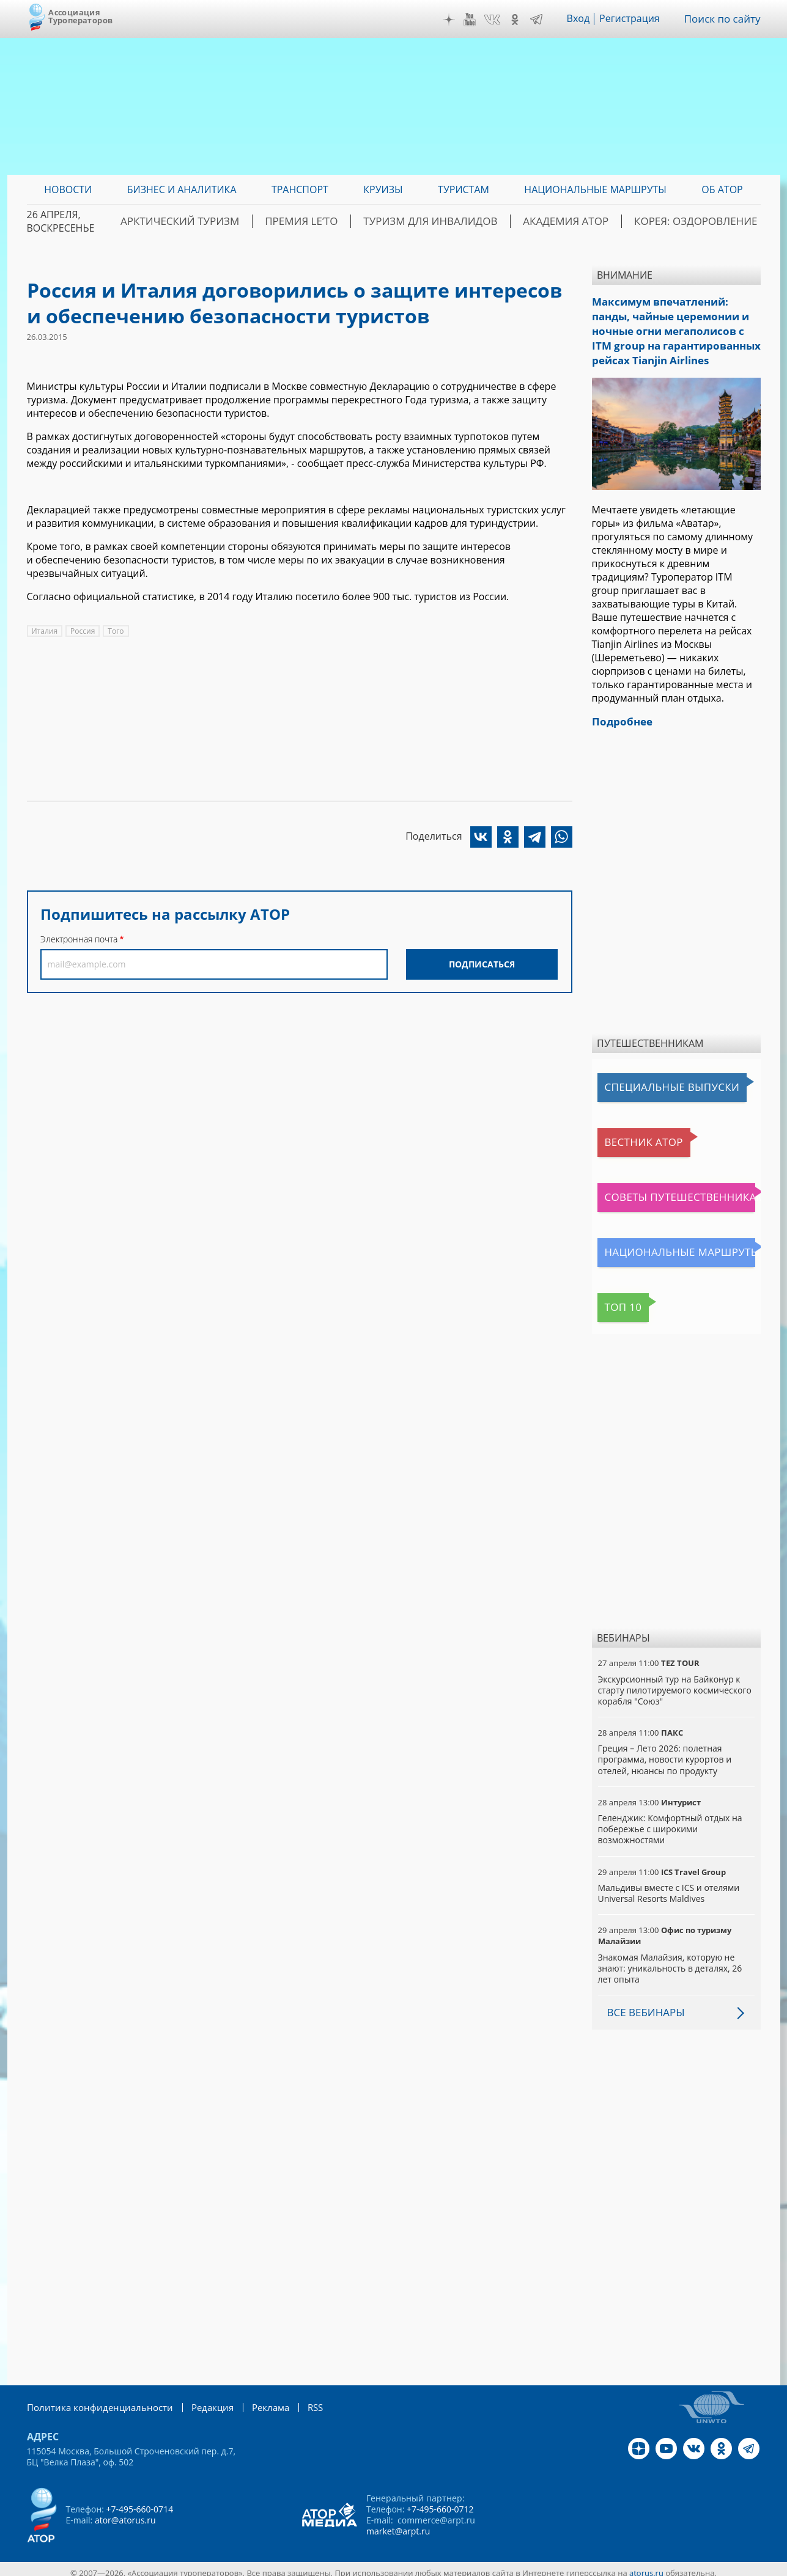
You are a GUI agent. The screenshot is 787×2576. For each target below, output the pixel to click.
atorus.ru (646, 2564)
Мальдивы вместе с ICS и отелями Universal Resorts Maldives (669, 1885)
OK (520, 19)
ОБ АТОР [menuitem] (721, 189)
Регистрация (634, 19)
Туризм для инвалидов (462, 221)
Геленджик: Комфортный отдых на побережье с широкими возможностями (670, 1821)
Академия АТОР (584, 221)
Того (116, 631)
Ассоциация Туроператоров (80, 16)
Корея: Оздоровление (703, 221)
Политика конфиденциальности (94, 2399)
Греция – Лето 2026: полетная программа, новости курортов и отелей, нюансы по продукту (665, 1752)
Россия (82, 631)
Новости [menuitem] (68, 189)
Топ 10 (616, 1299)
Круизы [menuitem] (382, 189)
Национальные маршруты (661, 1244)
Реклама (255, 2399)
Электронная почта (78, 939)
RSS (298, 2399)
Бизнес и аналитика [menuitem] (182, 189)
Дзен (453, 19)
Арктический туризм (235, 221)
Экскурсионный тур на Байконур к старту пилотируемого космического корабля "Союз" (675, 1683)
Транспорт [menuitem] (300, 189)
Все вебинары (644, 2005)
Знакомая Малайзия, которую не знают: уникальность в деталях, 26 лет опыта (670, 1961)
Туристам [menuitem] (463, 189)
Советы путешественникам (664, 1189)
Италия (45, 631)
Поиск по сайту (725, 19)
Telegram (540, 19)
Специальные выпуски (654, 1079)
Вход (582, 19)
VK (496, 19)
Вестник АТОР (632, 1134)
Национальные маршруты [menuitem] (595, 189)
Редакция (200, 2399)
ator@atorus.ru (125, 2512)
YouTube (474, 19)
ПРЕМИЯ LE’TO (345, 221)
